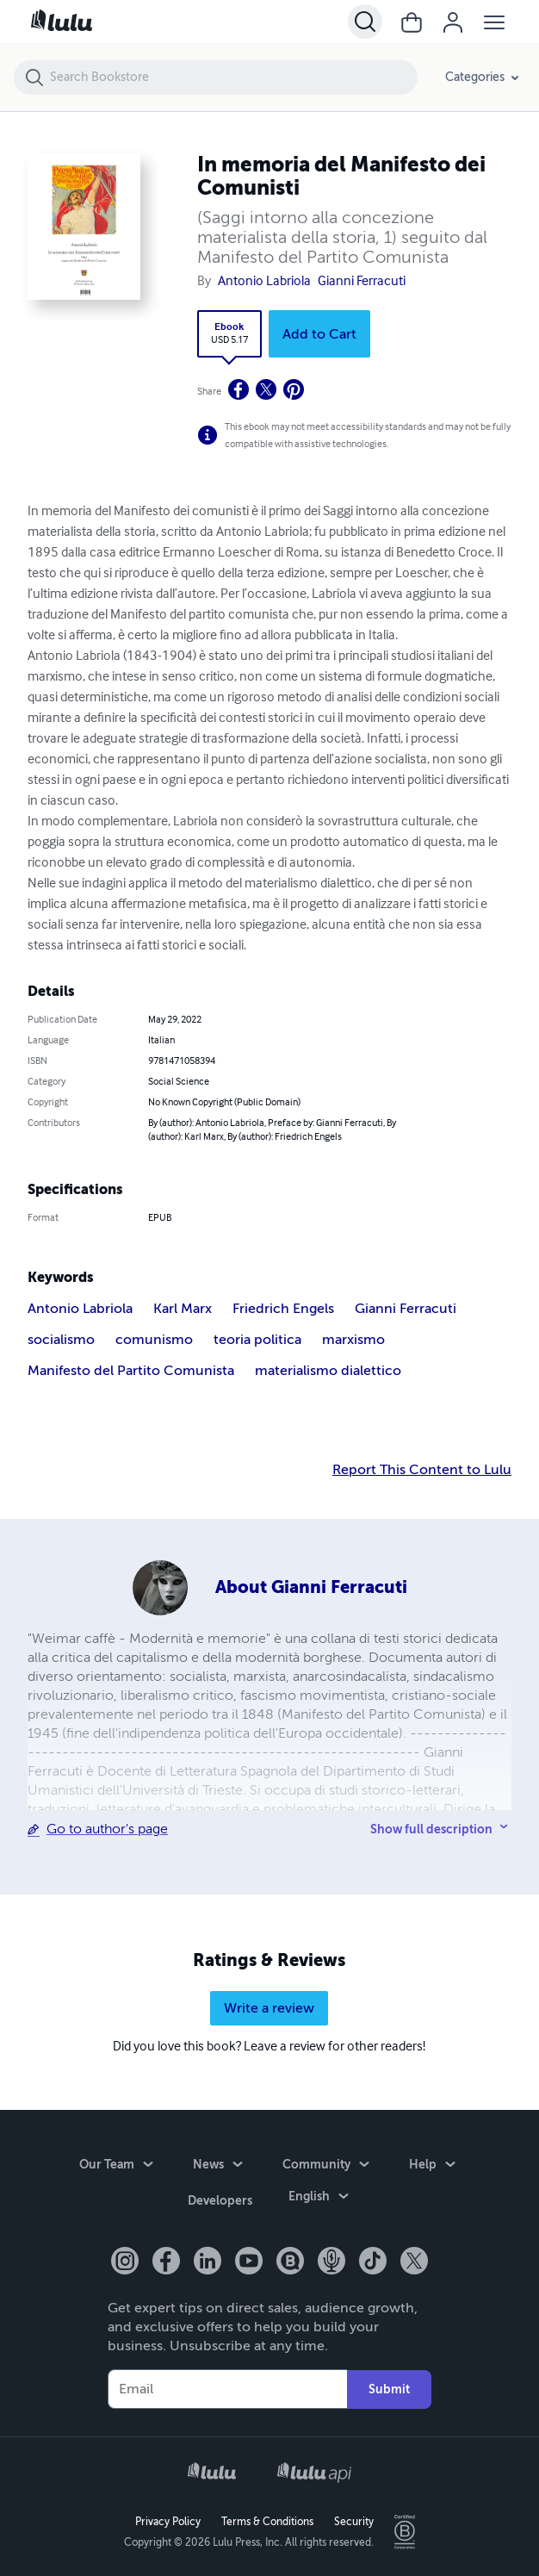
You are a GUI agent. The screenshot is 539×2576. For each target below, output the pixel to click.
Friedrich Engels (283, 1308)
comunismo (154, 1339)
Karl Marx (182, 1308)
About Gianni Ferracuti (311, 1587)
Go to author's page (107, 1829)
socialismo (61, 1339)
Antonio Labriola (264, 281)
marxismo (353, 1339)
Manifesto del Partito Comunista (131, 1370)
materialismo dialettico (328, 1370)
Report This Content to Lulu (421, 1470)
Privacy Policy (168, 2521)
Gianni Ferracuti (362, 281)
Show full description (431, 1829)
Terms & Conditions (267, 2521)
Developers (220, 2202)
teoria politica (257, 1339)
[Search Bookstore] (233, 77)
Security (354, 2521)
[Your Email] (227, 2389)
